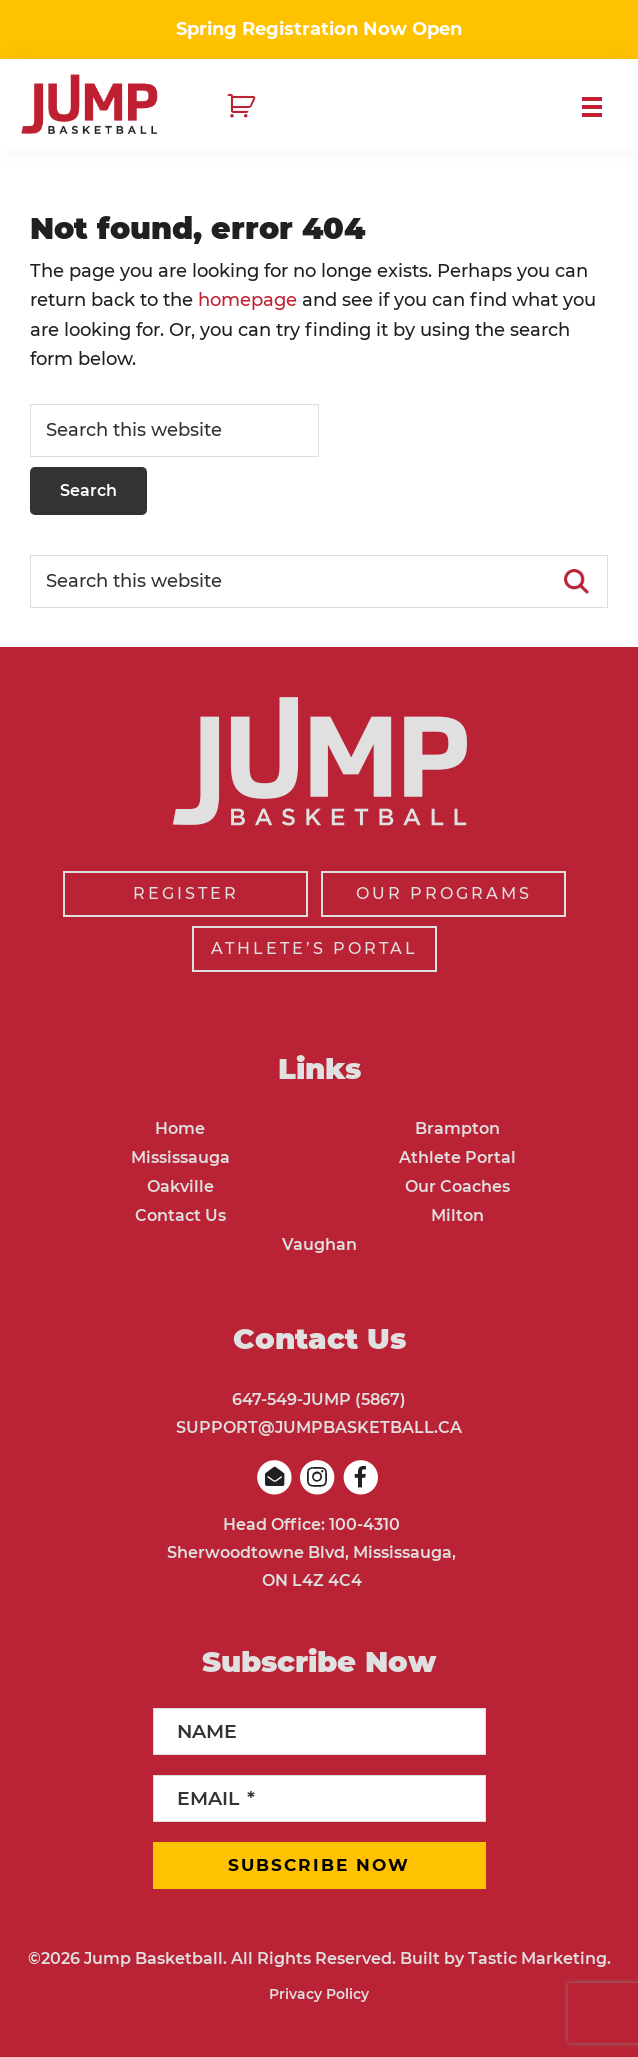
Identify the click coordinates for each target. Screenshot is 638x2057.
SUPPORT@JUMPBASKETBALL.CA (319, 1427)
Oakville (180, 1186)
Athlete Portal (457, 1157)
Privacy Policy (319, 1994)
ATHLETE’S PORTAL (314, 948)
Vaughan (319, 1244)
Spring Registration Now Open (319, 29)
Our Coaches (457, 1186)
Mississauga (180, 1157)
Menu (600, 107)
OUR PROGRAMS (444, 893)
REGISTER (186, 893)
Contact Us (180, 1215)
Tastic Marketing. (539, 1958)
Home (180, 1128)
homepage (247, 300)
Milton (457, 1215)
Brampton (457, 1128)
